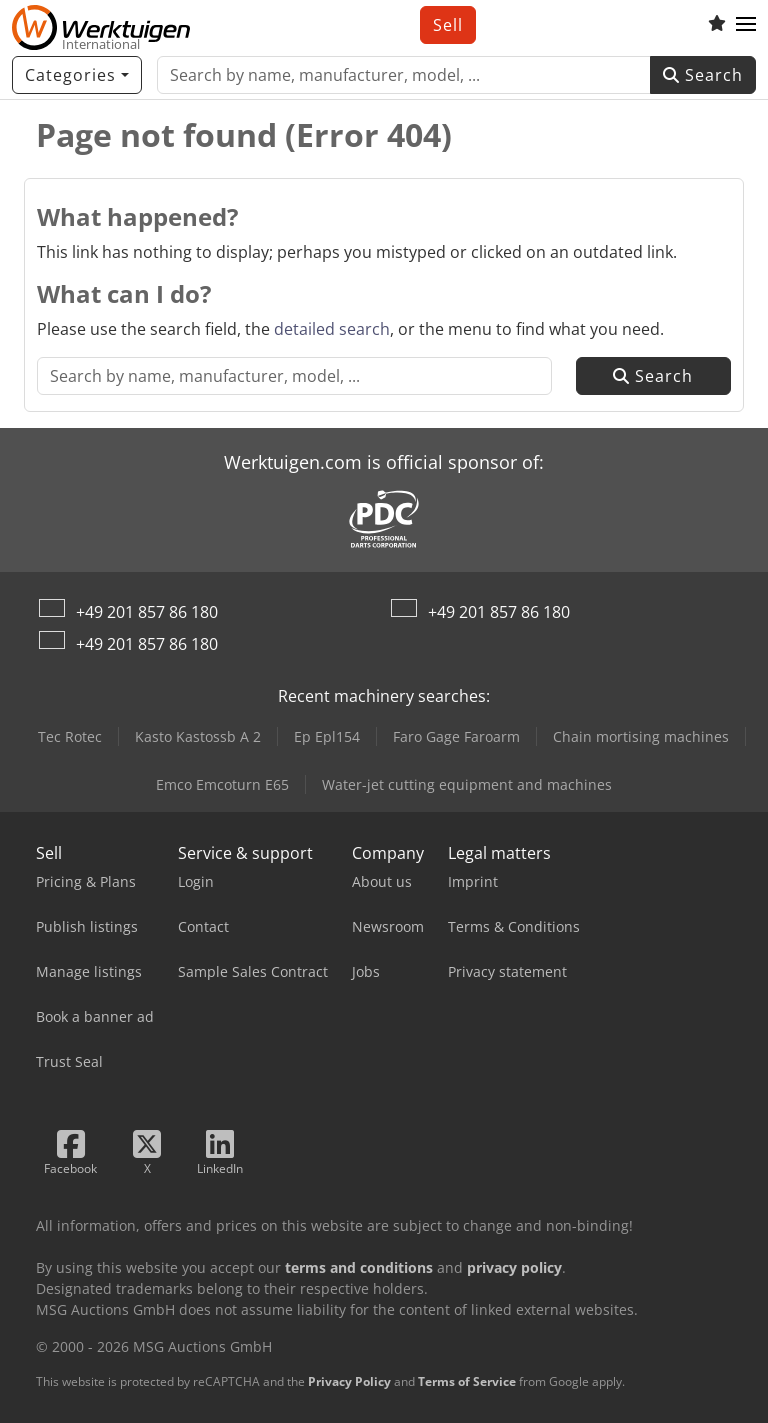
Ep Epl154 (327, 736)
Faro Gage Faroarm (456, 736)
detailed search (332, 329)
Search (703, 75)
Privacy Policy (349, 1381)
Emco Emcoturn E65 (222, 784)
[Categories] (77, 75)
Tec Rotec (70, 736)
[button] (746, 25)
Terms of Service (467, 1381)
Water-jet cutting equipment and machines (467, 784)
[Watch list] (717, 25)
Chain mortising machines (641, 736)
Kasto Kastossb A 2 (198, 736)
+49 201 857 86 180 (147, 612)
